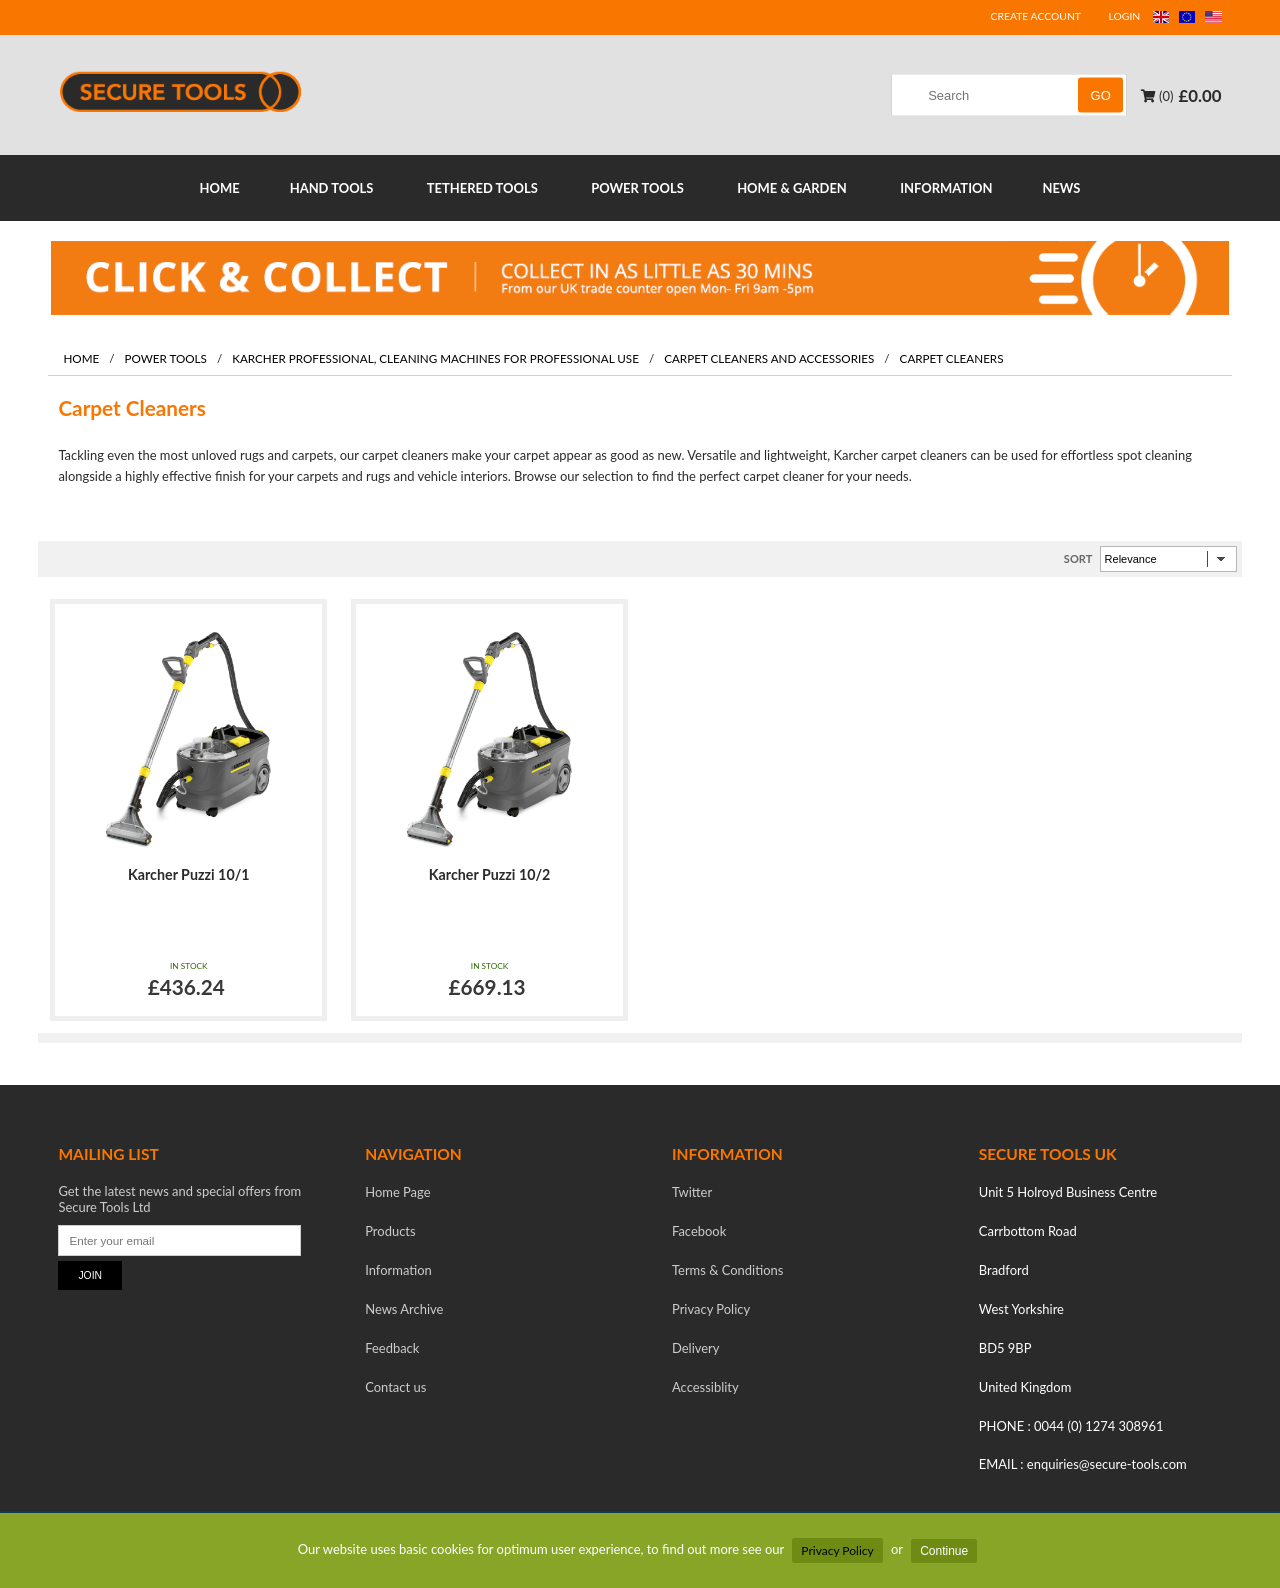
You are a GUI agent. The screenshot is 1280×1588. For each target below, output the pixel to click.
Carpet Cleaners (952, 358)
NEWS (1061, 188)
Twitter (692, 1192)
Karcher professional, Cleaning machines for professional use (435, 358)
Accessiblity (705, 1387)
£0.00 (1200, 95)
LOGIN (1125, 16)
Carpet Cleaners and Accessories (769, 358)
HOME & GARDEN (792, 188)
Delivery (696, 1348)
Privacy (711, 1309)
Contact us (395, 1387)
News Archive (404, 1309)
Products (390, 1231)
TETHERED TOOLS (482, 188)
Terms (727, 1270)
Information (398, 1270)
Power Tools (165, 358)
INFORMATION (946, 188)
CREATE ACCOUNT (1036, 16)
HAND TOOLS (332, 188)
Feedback (392, 1348)
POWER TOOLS (637, 188)
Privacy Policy (837, 1550)
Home (81, 358)
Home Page (397, 1192)
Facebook (699, 1231)
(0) (1157, 96)
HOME (220, 188)
